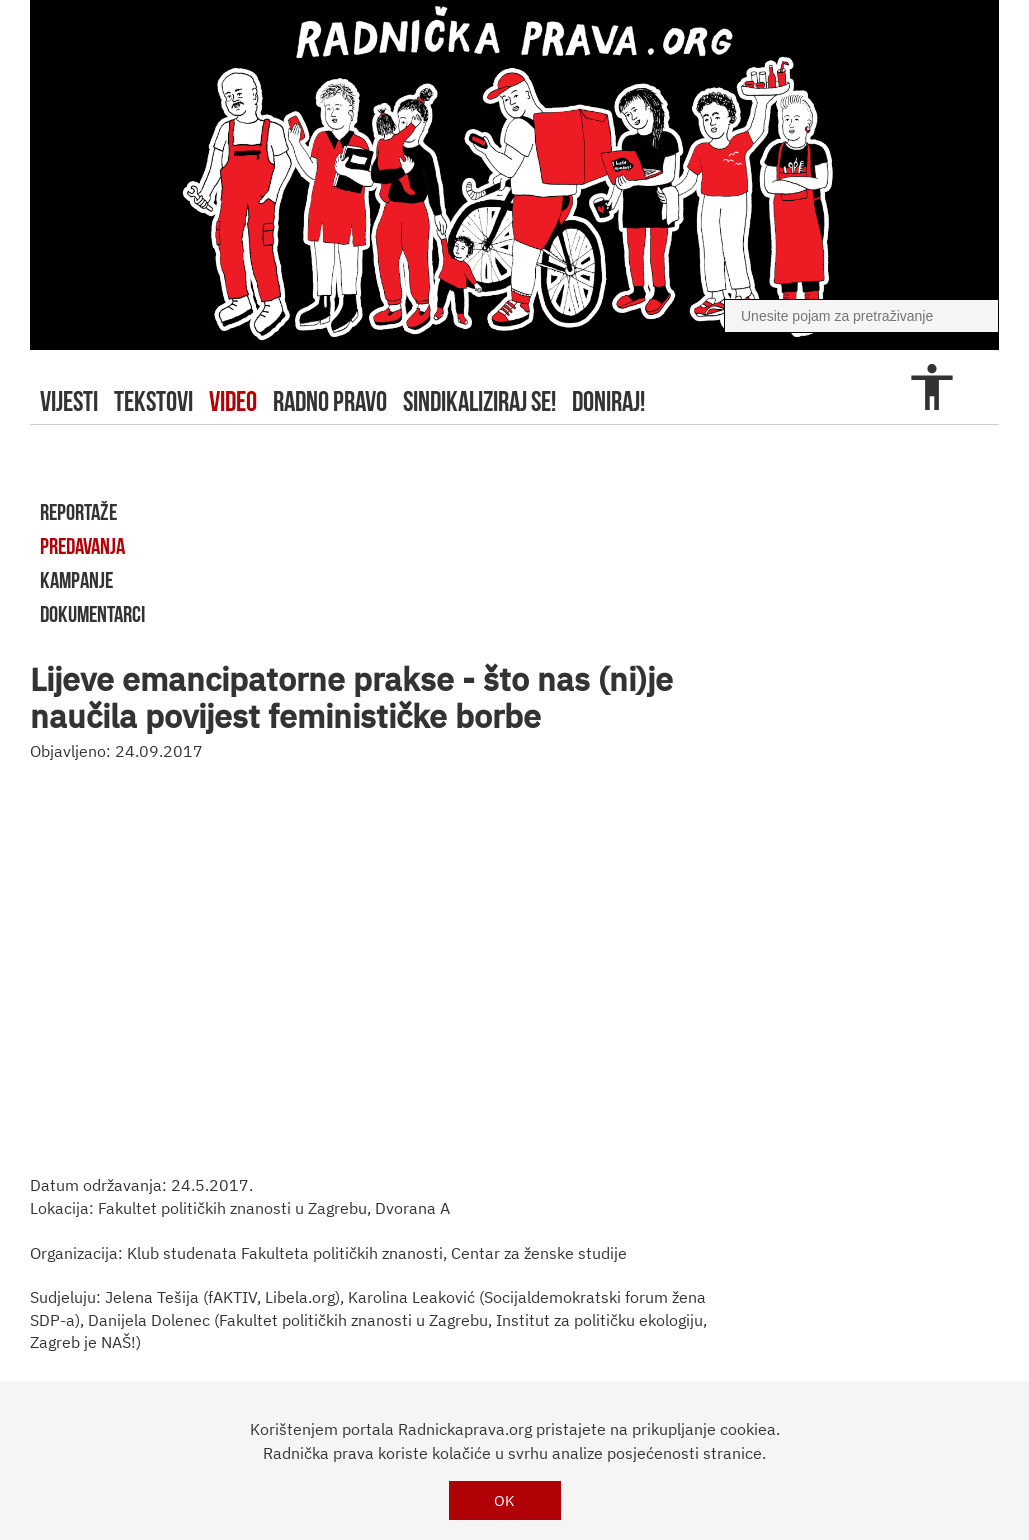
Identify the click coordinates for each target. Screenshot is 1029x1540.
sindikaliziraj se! (479, 401)
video (233, 401)
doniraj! (608, 401)
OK (504, 1500)
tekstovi (153, 401)
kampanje (76, 580)
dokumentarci (92, 614)
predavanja (82, 546)
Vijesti (69, 401)
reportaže (78, 512)
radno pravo (330, 401)
